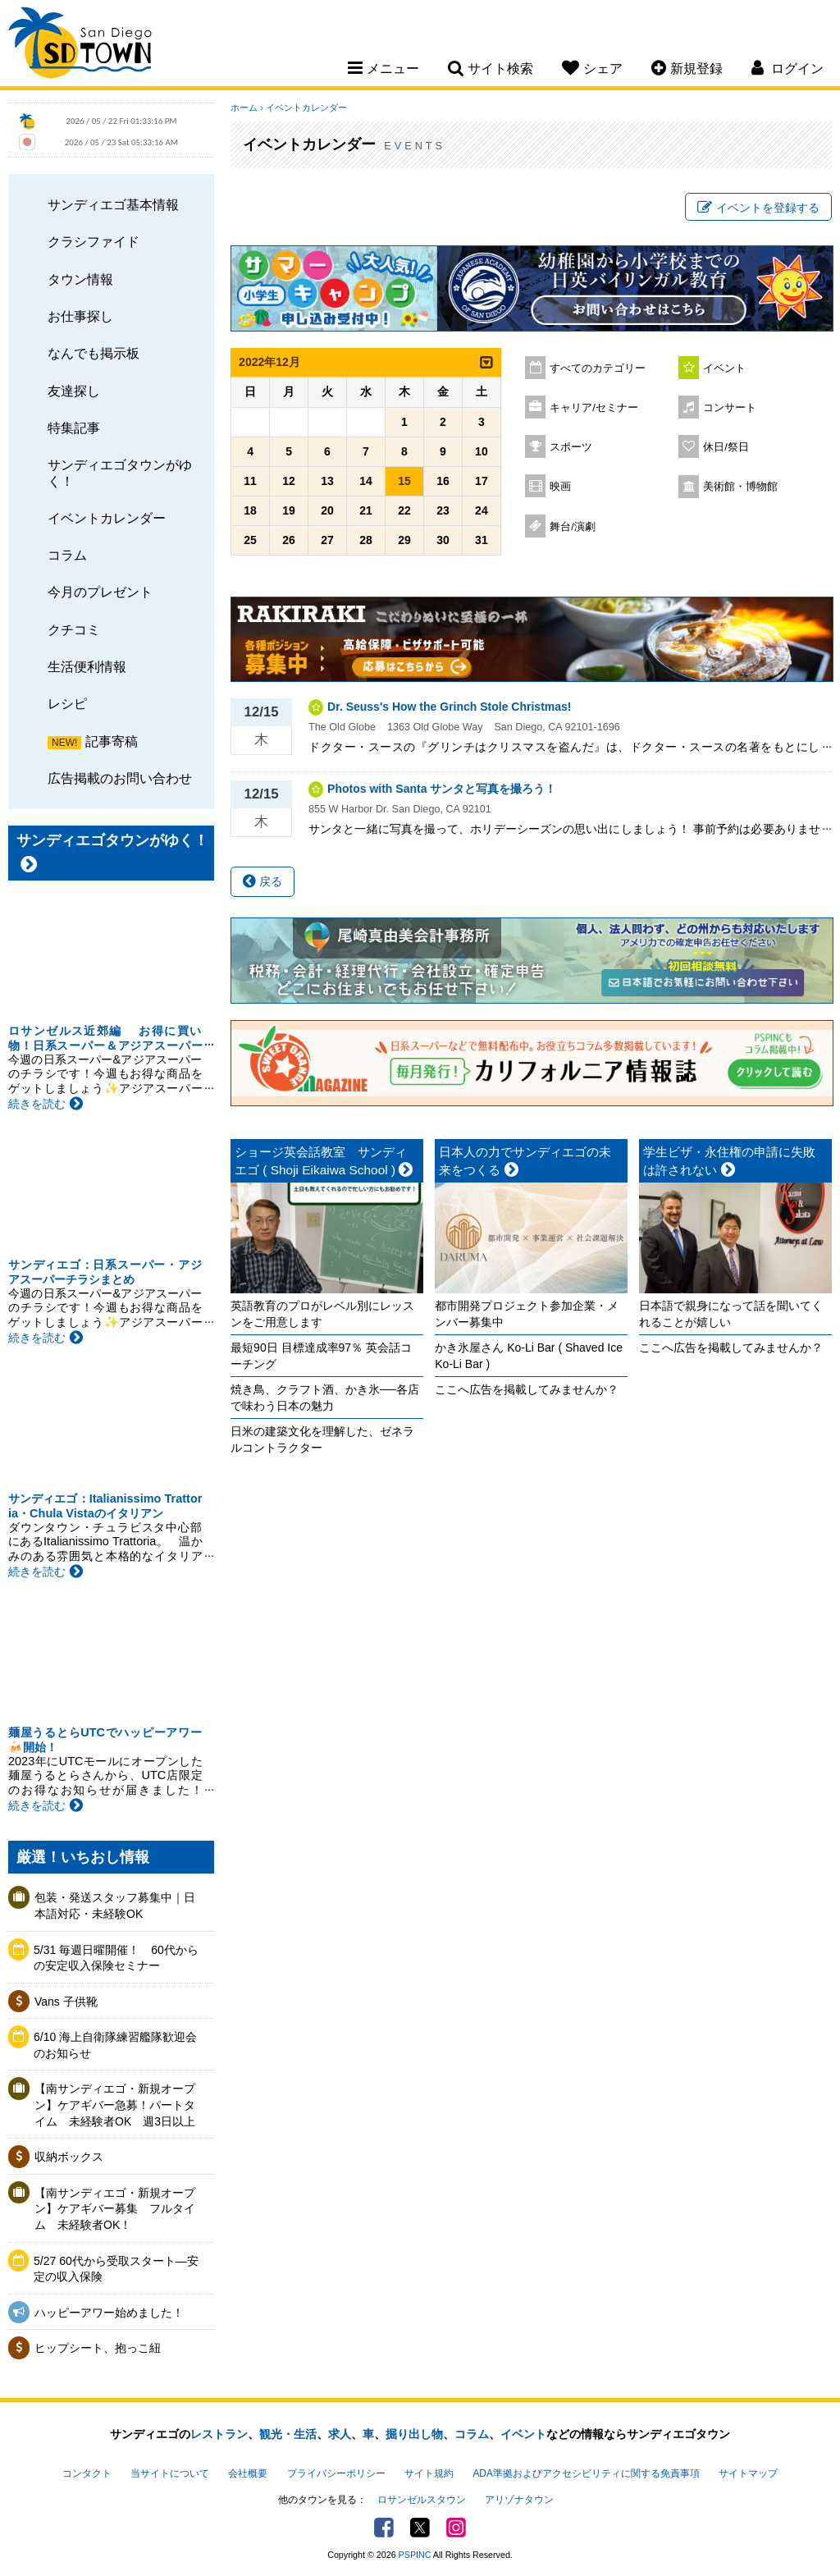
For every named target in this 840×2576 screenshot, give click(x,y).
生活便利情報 (87, 666)
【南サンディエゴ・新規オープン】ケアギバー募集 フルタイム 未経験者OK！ (114, 2208)
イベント (724, 368)
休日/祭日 (726, 447)
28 (365, 540)
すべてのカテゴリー (598, 368)
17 (481, 480)
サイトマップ (748, 2473)
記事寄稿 (111, 741)
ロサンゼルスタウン (421, 2499)
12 (288, 480)
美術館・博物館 (740, 486)
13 (327, 480)
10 (481, 451)
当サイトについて (169, 2473)
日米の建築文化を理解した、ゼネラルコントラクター (322, 1439)
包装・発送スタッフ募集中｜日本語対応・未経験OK (114, 1905)
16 (443, 480)
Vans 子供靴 (66, 2001)
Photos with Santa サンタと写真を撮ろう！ (441, 788)
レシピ (67, 703)
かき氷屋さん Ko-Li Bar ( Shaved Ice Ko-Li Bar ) (529, 1355)
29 (404, 540)
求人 (339, 2434)
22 (404, 510)
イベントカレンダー (107, 517)
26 (288, 540)
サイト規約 (429, 2473)
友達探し (74, 390)
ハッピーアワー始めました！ (109, 2312)
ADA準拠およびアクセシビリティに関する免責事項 (585, 2473)
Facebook (384, 2527)
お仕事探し (80, 316)
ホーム (244, 107)
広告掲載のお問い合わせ (120, 778)
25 (250, 540)
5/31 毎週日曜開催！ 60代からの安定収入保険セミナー (116, 1958)
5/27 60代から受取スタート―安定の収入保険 (116, 2269)
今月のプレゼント (100, 591)
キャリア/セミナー (594, 408)
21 (365, 510)
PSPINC (415, 2555)
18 (250, 510)
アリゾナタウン (519, 2499)
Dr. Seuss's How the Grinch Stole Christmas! (449, 706)
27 (327, 540)
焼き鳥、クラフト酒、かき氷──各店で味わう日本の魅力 (325, 1397)
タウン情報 (80, 279)
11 (250, 480)
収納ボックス (68, 2156)
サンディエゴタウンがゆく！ (120, 472)
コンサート (729, 408)
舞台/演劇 (573, 527)
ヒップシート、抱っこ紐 (97, 2347)
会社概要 (247, 2473)
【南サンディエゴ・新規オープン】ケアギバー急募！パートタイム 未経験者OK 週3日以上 (114, 2104)
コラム (67, 554)
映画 (560, 486)
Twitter (420, 2527)
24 (481, 510)
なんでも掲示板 (93, 352)
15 (404, 480)
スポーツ (571, 447)
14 (365, 480)
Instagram (456, 2527)
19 (288, 510)
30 (443, 540)
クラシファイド (93, 241)
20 (327, 510)
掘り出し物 (414, 2434)
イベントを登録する (758, 207)
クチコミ (74, 629)
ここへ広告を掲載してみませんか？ (527, 1389)
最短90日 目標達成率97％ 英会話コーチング (321, 1355)
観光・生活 (288, 2434)
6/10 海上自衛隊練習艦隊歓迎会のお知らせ (115, 2045)
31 (481, 540)
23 (443, 510)
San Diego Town (80, 45)
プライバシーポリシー (336, 2473)
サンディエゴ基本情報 (113, 204)
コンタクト (87, 2473)
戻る (262, 881)
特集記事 (74, 427)
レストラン (219, 2434)
